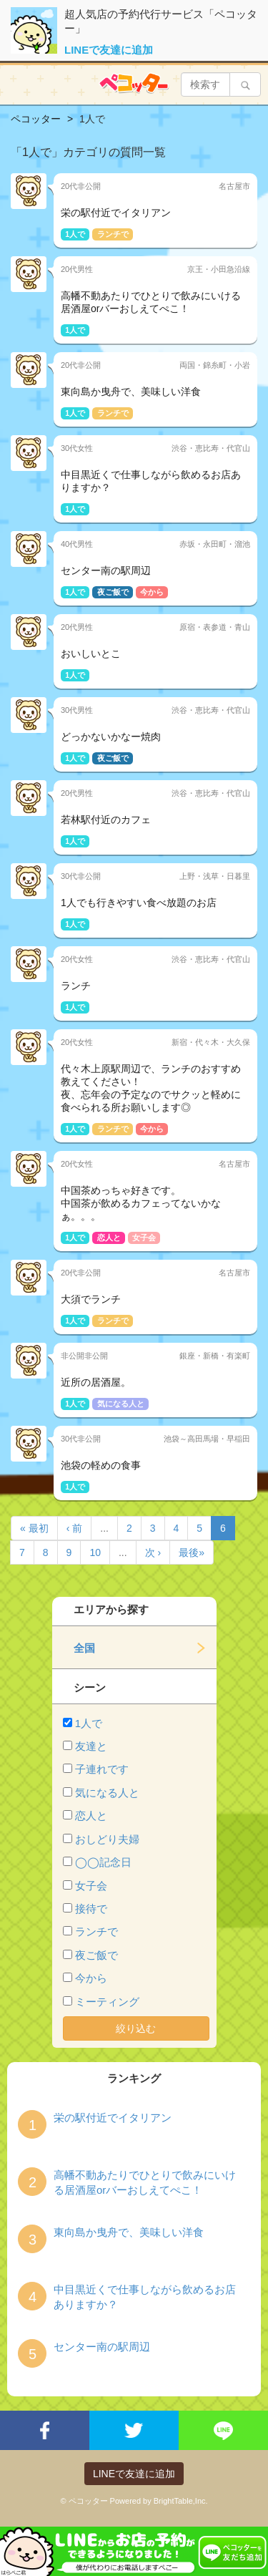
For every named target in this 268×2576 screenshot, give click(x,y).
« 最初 (34, 1528)
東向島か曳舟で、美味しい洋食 (129, 2232)
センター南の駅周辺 (102, 2347)
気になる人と (107, 1793)
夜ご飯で (96, 1955)
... (104, 1528)
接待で (91, 1908)
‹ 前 (74, 1528)
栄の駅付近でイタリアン (113, 2117)
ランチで (96, 1931)
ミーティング (107, 2002)
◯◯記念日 (103, 1862)
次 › (153, 1552)
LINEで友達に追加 (108, 50)
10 (95, 1552)
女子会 (91, 1886)
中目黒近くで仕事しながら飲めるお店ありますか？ (145, 2296)
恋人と (91, 1815)
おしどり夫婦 (107, 1839)
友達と (91, 1746)
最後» (191, 1552)
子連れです (102, 1769)
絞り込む (136, 2028)
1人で (88, 1723)
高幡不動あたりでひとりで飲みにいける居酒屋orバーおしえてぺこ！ (145, 2182)
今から (91, 1978)
